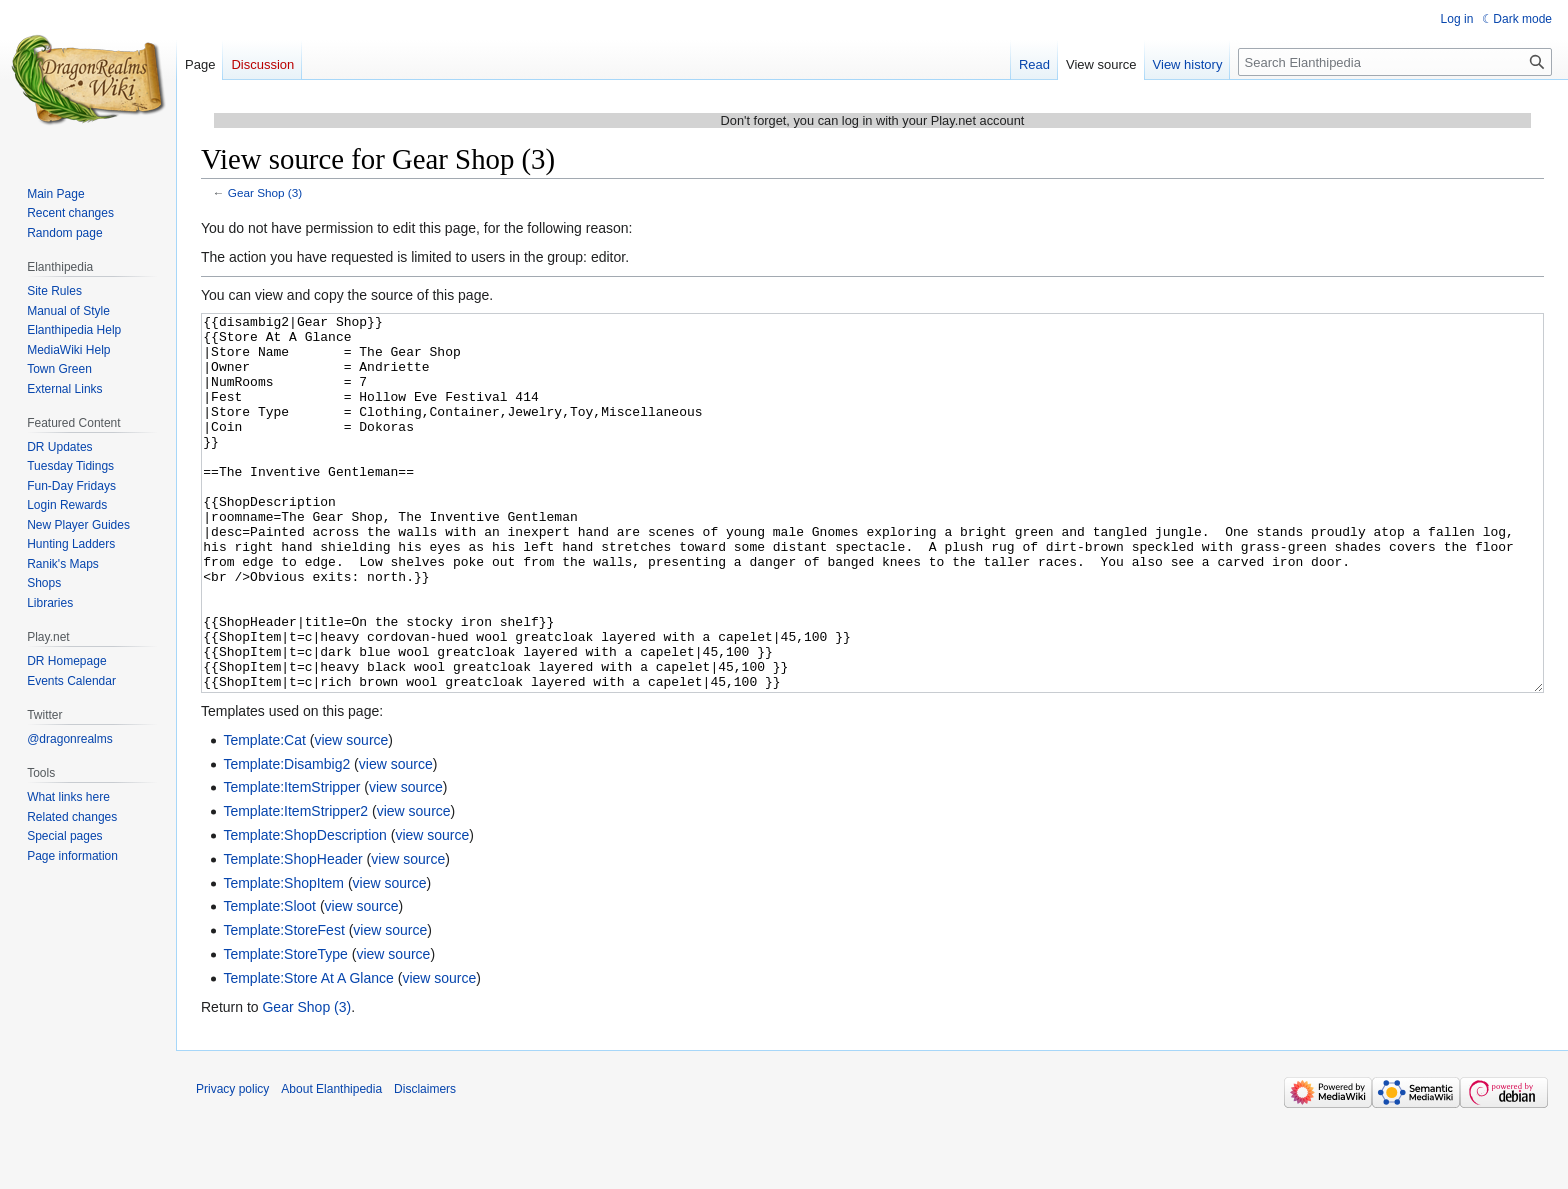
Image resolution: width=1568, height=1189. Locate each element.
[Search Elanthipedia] (1395, 62)
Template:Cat (264, 815)
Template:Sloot (269, 981)
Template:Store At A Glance (308, 1053)
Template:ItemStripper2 (295, 886)
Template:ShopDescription (304, 910)
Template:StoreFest (283, 1005)
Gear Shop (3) (265, 192)
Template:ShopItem (283, 958)
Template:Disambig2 (286, 839)
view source (351, 815)
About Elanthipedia (331, 1164)
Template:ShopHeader (292, 934)
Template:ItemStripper (291, 862)
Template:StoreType (285, 1029)
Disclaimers (425, 1164)
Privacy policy (232, 1164)
